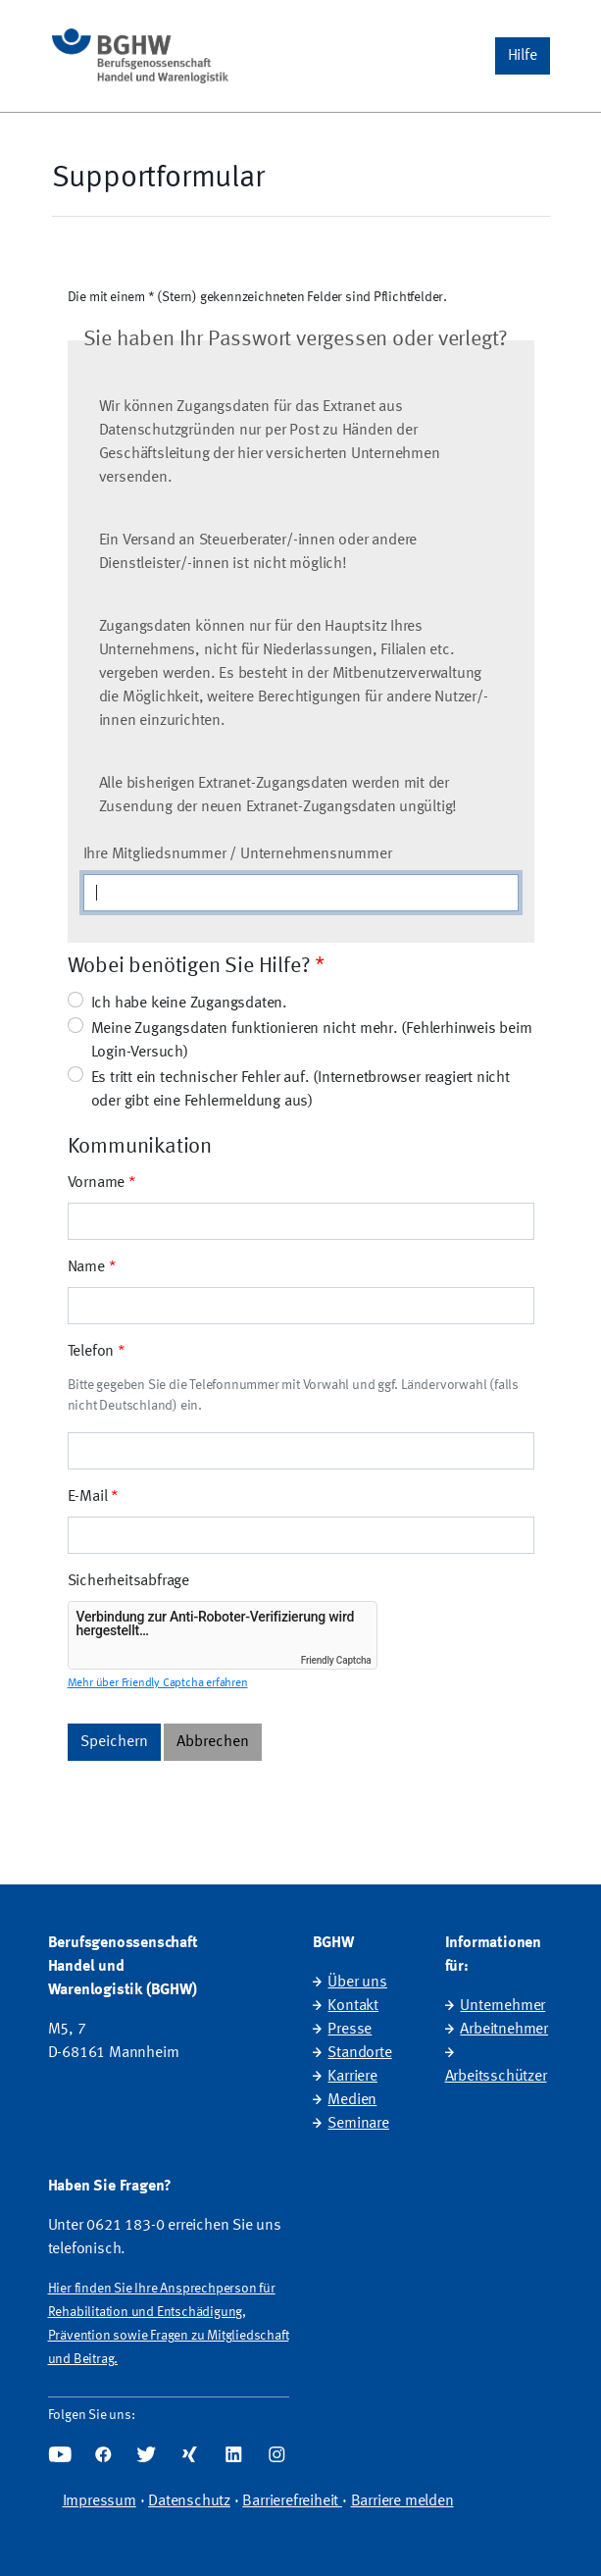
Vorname (96, 1183)
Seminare (357, 2124)
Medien (351, 2100)
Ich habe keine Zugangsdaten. (189, 1003)
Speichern (114, 1742)
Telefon (91, 1352)
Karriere (351, 2077)
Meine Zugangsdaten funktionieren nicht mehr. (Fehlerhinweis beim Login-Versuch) (311, 1040)
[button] (522, 56)
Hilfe (522, 56)
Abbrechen (212, 1742)
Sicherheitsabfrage (128, 1581)
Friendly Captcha (336, 1660)
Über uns (356, 1982)
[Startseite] (140, 56)
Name (86, 1267)
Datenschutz (189, 2501)
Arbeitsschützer (496, 2077)
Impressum (99, 2501)
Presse (349, 2029)
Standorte (359, 2053)
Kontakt (352, 2006)
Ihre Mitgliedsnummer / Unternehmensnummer (237, 854)
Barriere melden (402, 2501)
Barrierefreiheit (292, 2501)
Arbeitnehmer (504, 2029)
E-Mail (88, 1497)
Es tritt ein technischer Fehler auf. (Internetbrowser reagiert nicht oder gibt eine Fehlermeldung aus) (300, 1089)
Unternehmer (502, 2006)
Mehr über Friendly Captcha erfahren (158, 1683)
